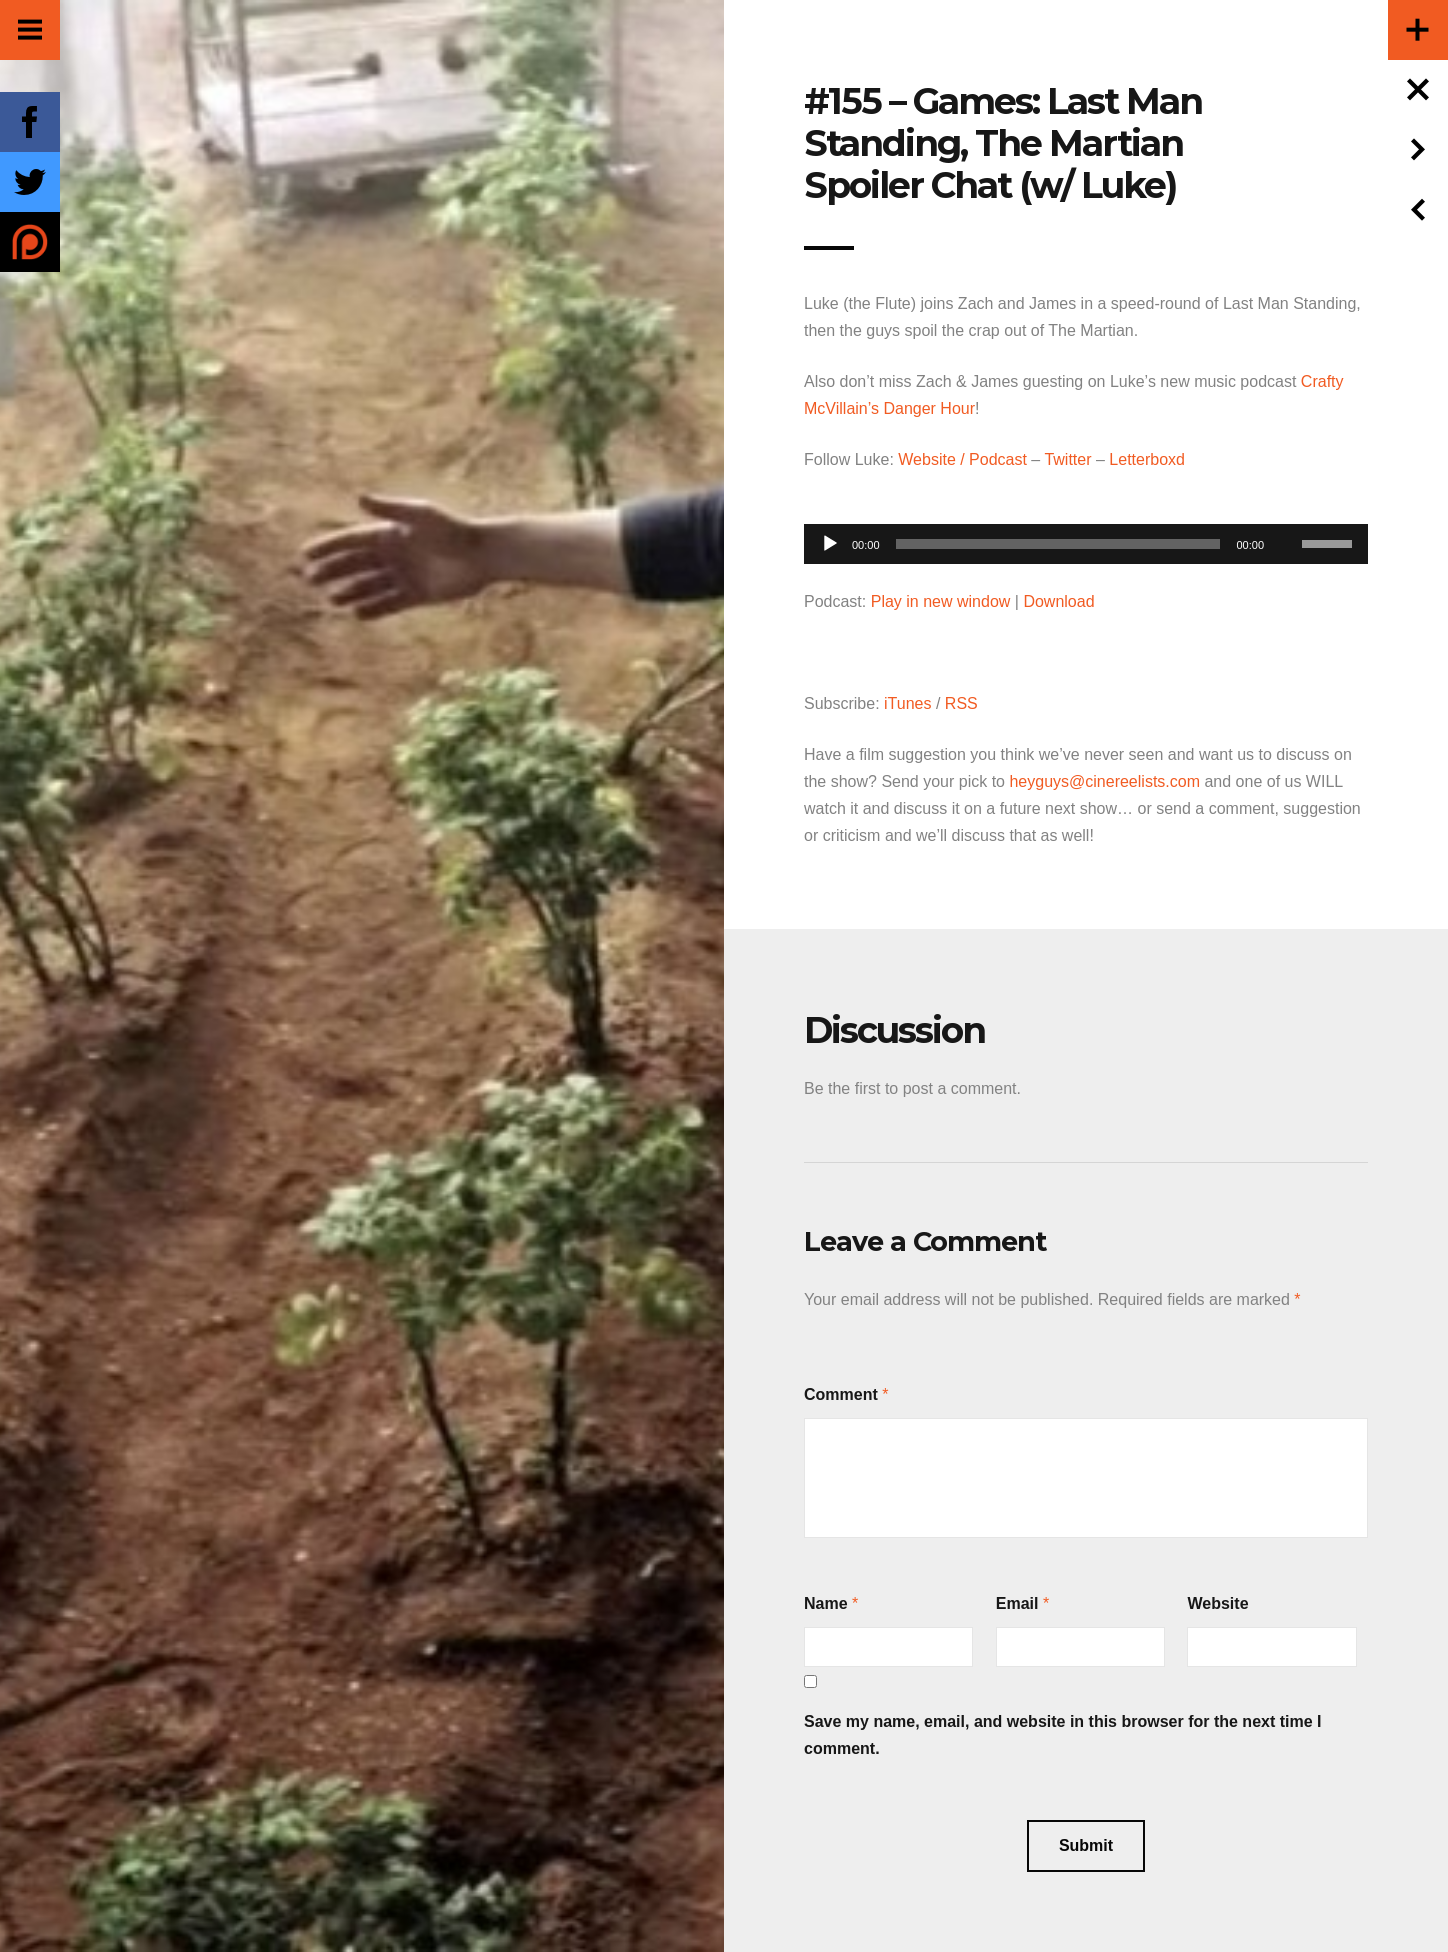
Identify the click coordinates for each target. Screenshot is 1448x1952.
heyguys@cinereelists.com (1104, 781)
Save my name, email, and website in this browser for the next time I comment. (1063, 1735)
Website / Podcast (962, 459)
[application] (1086, 538)
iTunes (907, 703)
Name (826, 1603)
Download (1058, 601)
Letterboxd (1147, 459)
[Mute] (1286, 513)
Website (1217, 1603)
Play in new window (941, 601)
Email (1017, 1603)
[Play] (830, 544)
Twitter (1067, 459)
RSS (961, 703)
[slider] (1058, 544)
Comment (841, 1394)
